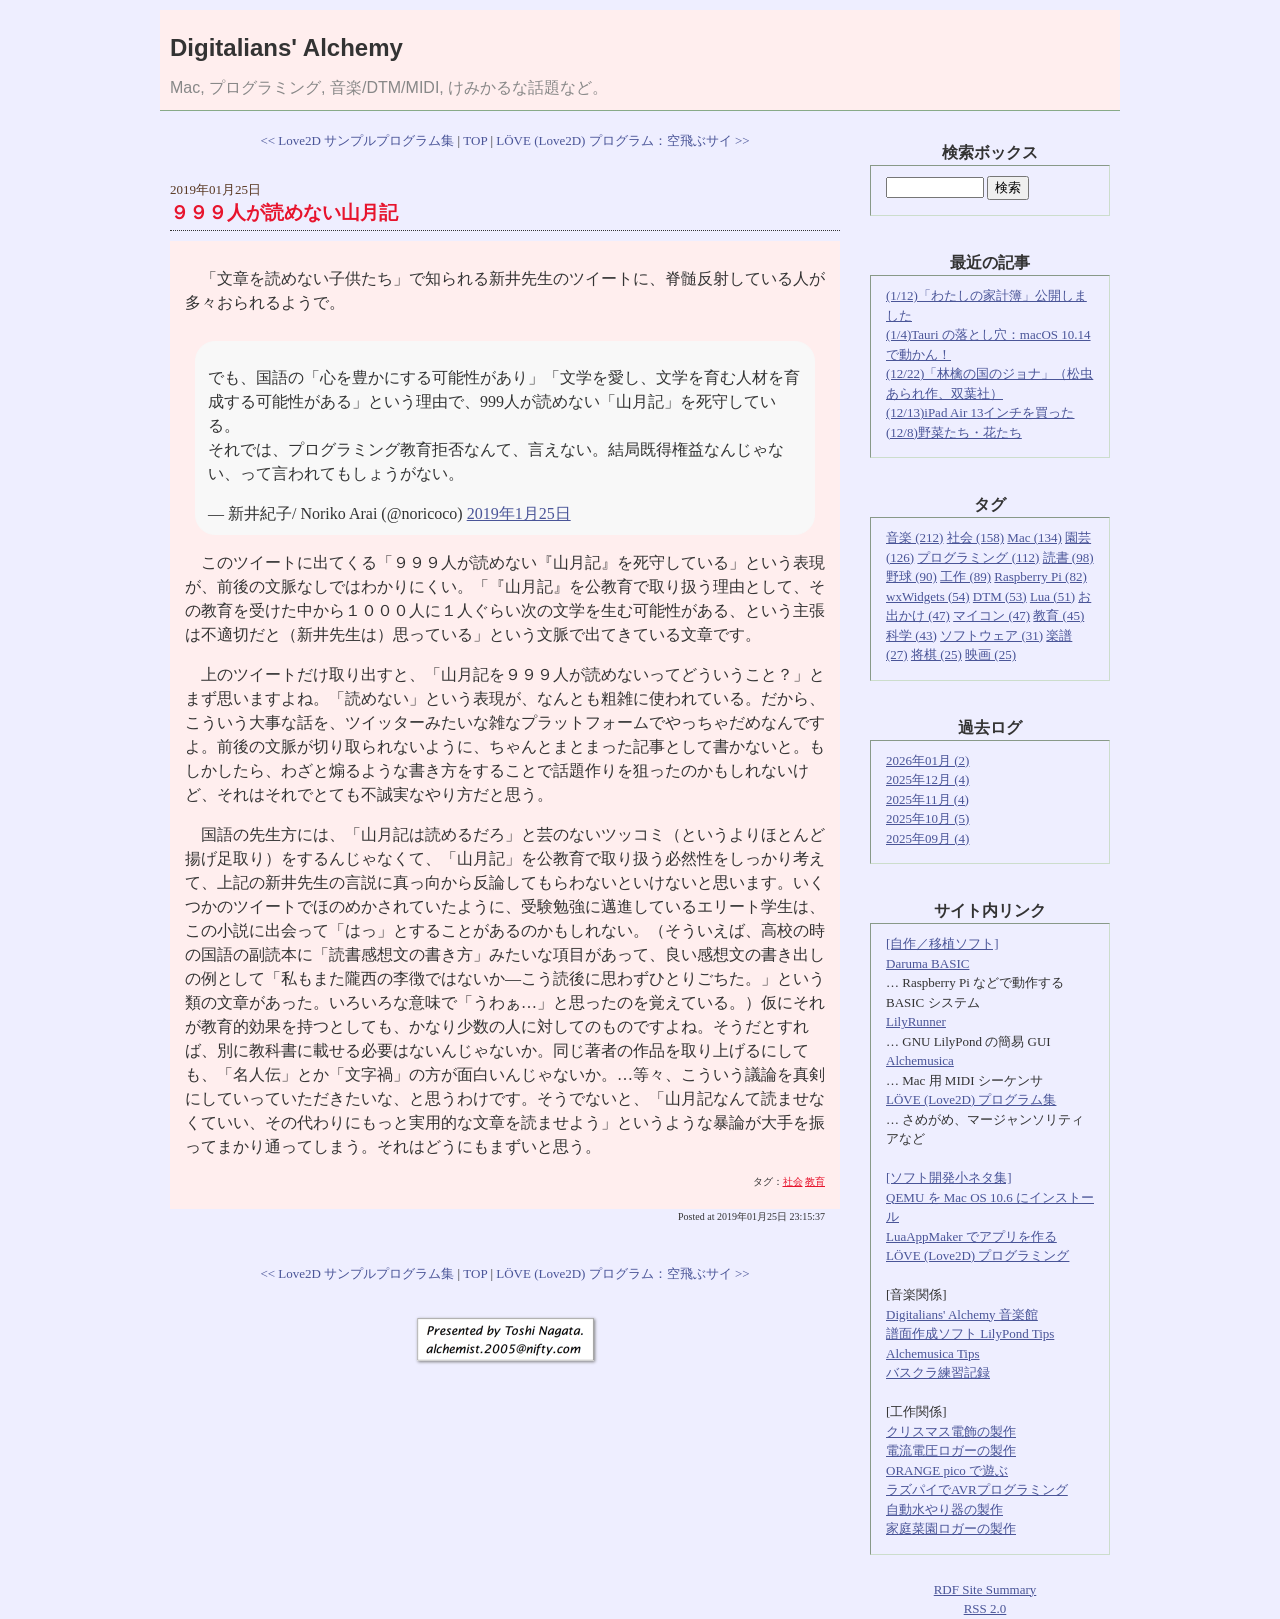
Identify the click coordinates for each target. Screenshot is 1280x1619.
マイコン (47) (991, 615)
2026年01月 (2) (927, 760)
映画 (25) (990, 654)
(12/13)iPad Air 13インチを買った (980, 412)
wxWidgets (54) (928, 596)
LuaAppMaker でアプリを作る (971, 1236)
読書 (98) (1068, 557)
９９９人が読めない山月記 (284, 212)
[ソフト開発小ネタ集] (949, 1177)
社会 (793, 1181)
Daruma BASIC (927, 963)
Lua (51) (1052, 596)
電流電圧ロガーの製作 (951, 1450)
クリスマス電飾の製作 (951, 1431)
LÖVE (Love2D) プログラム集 (971, 1099)
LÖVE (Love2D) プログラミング (977, 1255)
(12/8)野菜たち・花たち (954, 432)
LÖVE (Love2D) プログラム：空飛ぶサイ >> (622, 140)
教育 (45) (1058, 615)
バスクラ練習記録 (938, 1372)
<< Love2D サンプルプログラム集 (357, 140)
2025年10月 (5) (927, 818)
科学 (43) (911, 635)
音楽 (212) (914, 537)
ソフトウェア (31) (991, 635)
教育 (815, 1181)
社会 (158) (975, 537)
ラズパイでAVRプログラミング (977, 1489)
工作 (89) (965, 576)
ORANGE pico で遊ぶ (947, 1470)
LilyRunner (916, 1021)
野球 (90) (911, 576)
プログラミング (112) (978, 557)
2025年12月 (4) (927, 779)
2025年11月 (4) (927, 799)
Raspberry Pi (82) (1040, 576)
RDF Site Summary (985, 1589)
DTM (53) (1000, 596)
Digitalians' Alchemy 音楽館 (962, 1314)
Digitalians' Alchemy (286, 47)
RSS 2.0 (985, 1608)
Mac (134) (1034, 537)
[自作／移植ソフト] (942, 943)
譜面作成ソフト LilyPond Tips (970, 1333)
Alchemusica (920, 1060)
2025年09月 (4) (927, 838)
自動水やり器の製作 (944, 1509)
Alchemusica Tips (933, 1353)
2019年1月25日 (519, 513)
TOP (475, 140)
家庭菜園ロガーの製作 (951, 1528)
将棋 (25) (936, 654)
